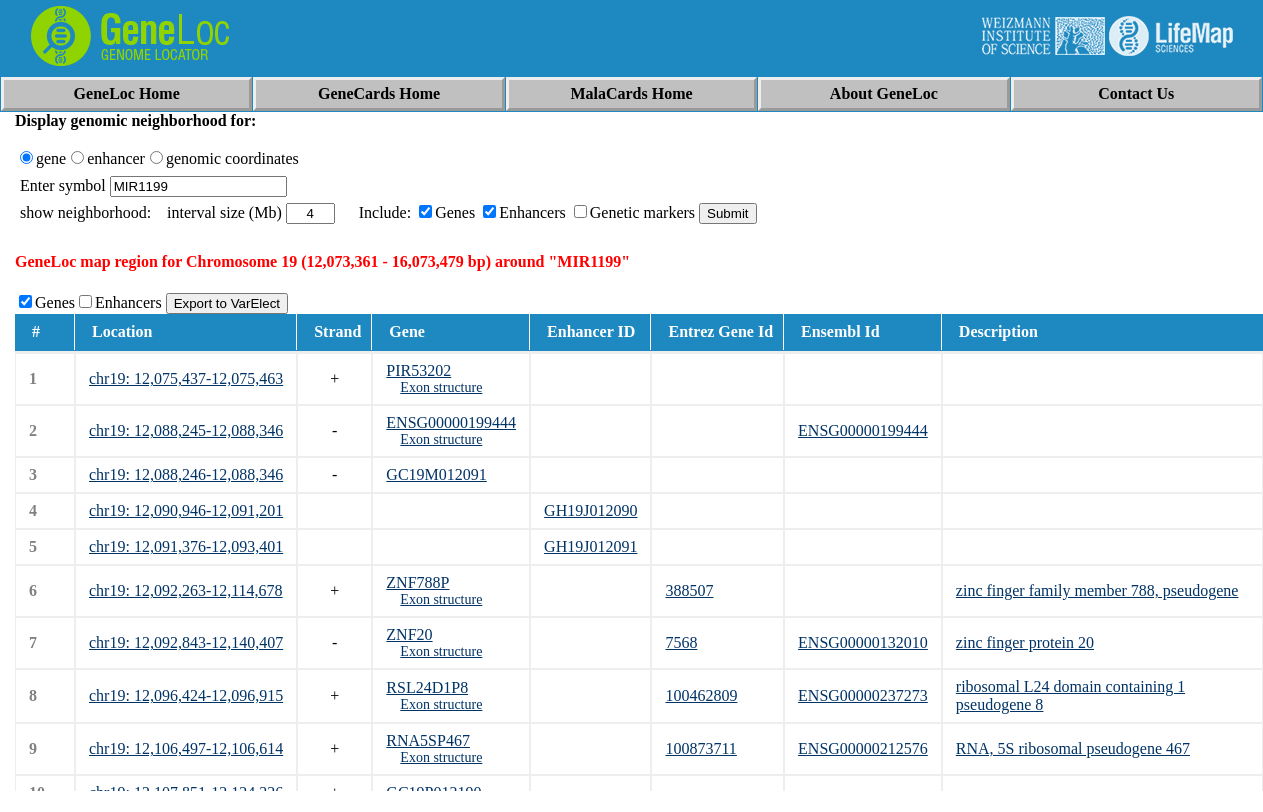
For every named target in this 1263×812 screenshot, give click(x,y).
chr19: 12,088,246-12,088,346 (186, 474)
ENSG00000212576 (863, 748)
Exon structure (441, 387)
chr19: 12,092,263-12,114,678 (186, 590)
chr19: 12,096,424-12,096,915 (186, 695)
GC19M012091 (436, 474)
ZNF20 (409, 634)
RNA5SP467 (428, 740)
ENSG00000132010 (863, 642)
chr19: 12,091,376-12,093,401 (186, 546)
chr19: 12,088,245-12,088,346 (186, 430)
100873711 (700, 748)
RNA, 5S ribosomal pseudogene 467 (1073, 748)
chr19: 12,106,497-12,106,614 (186, 748)
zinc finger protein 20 (1025, 642)
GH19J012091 (590, 546)
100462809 (701, 695)
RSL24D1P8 (427, 687)
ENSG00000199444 (451, 422)
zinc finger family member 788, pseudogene (1097, 590)
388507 (689, 590)
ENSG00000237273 (863, 695)
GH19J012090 (590, 510)
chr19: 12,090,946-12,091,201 (186, 510)
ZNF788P (417, 582)
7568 (681, 642)
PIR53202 (418, 370)
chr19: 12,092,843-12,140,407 (186, 642)
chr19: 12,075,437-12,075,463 (186, 378)
